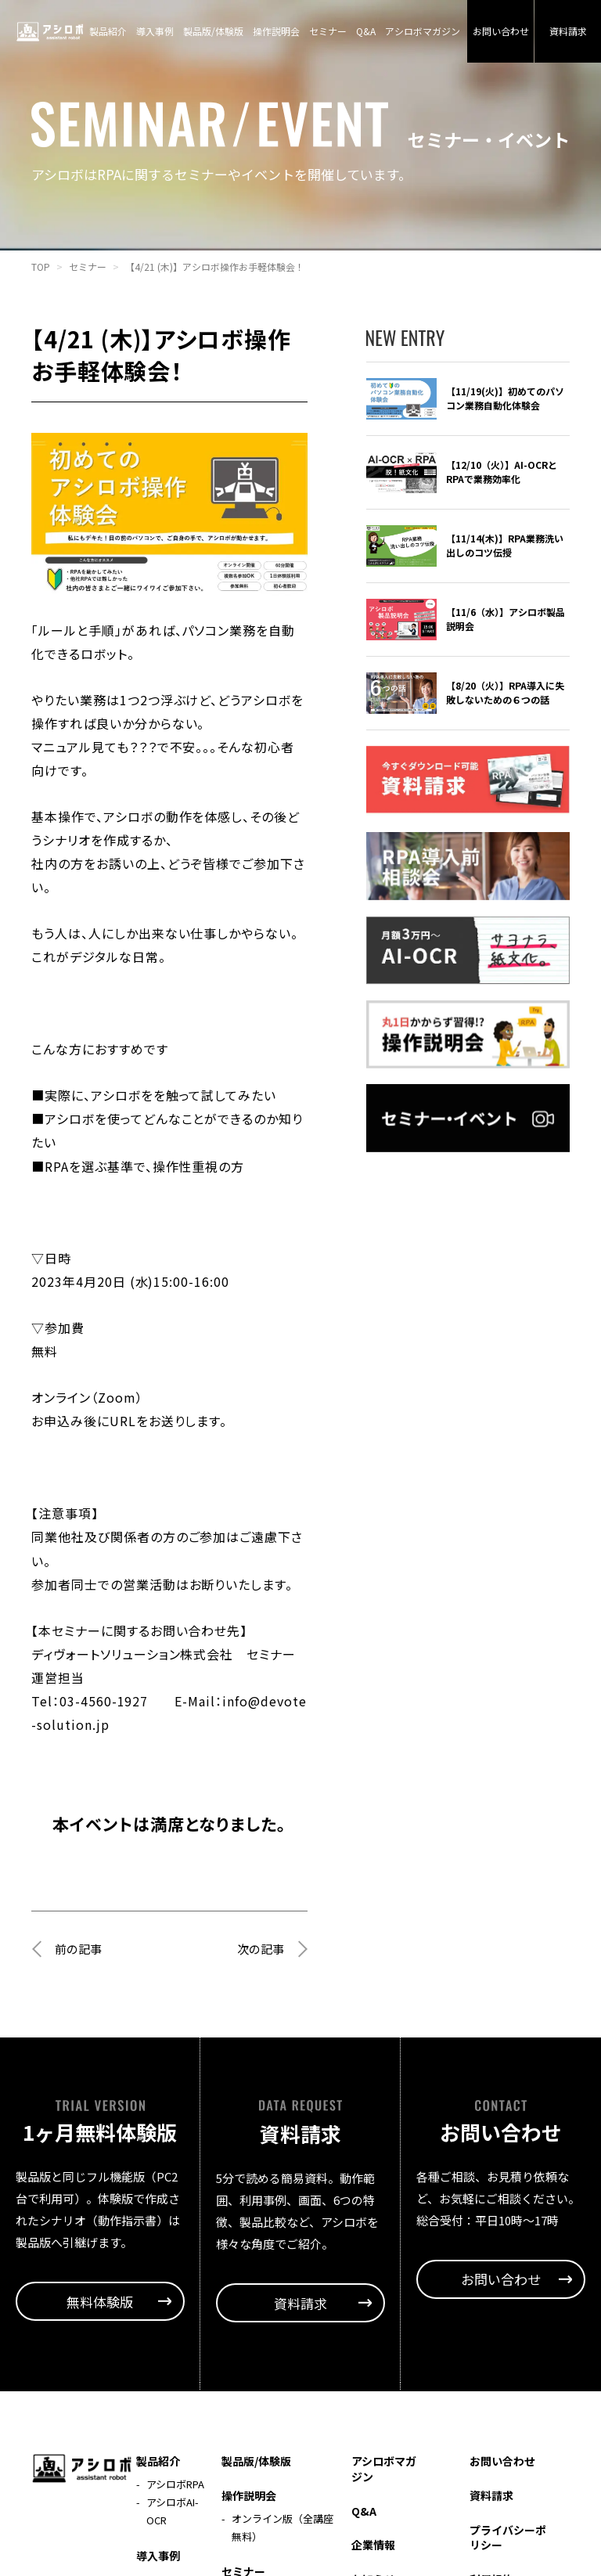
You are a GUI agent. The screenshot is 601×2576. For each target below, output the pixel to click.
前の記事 (80, 1983)
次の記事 (259, 1983)
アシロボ (50, 31)
